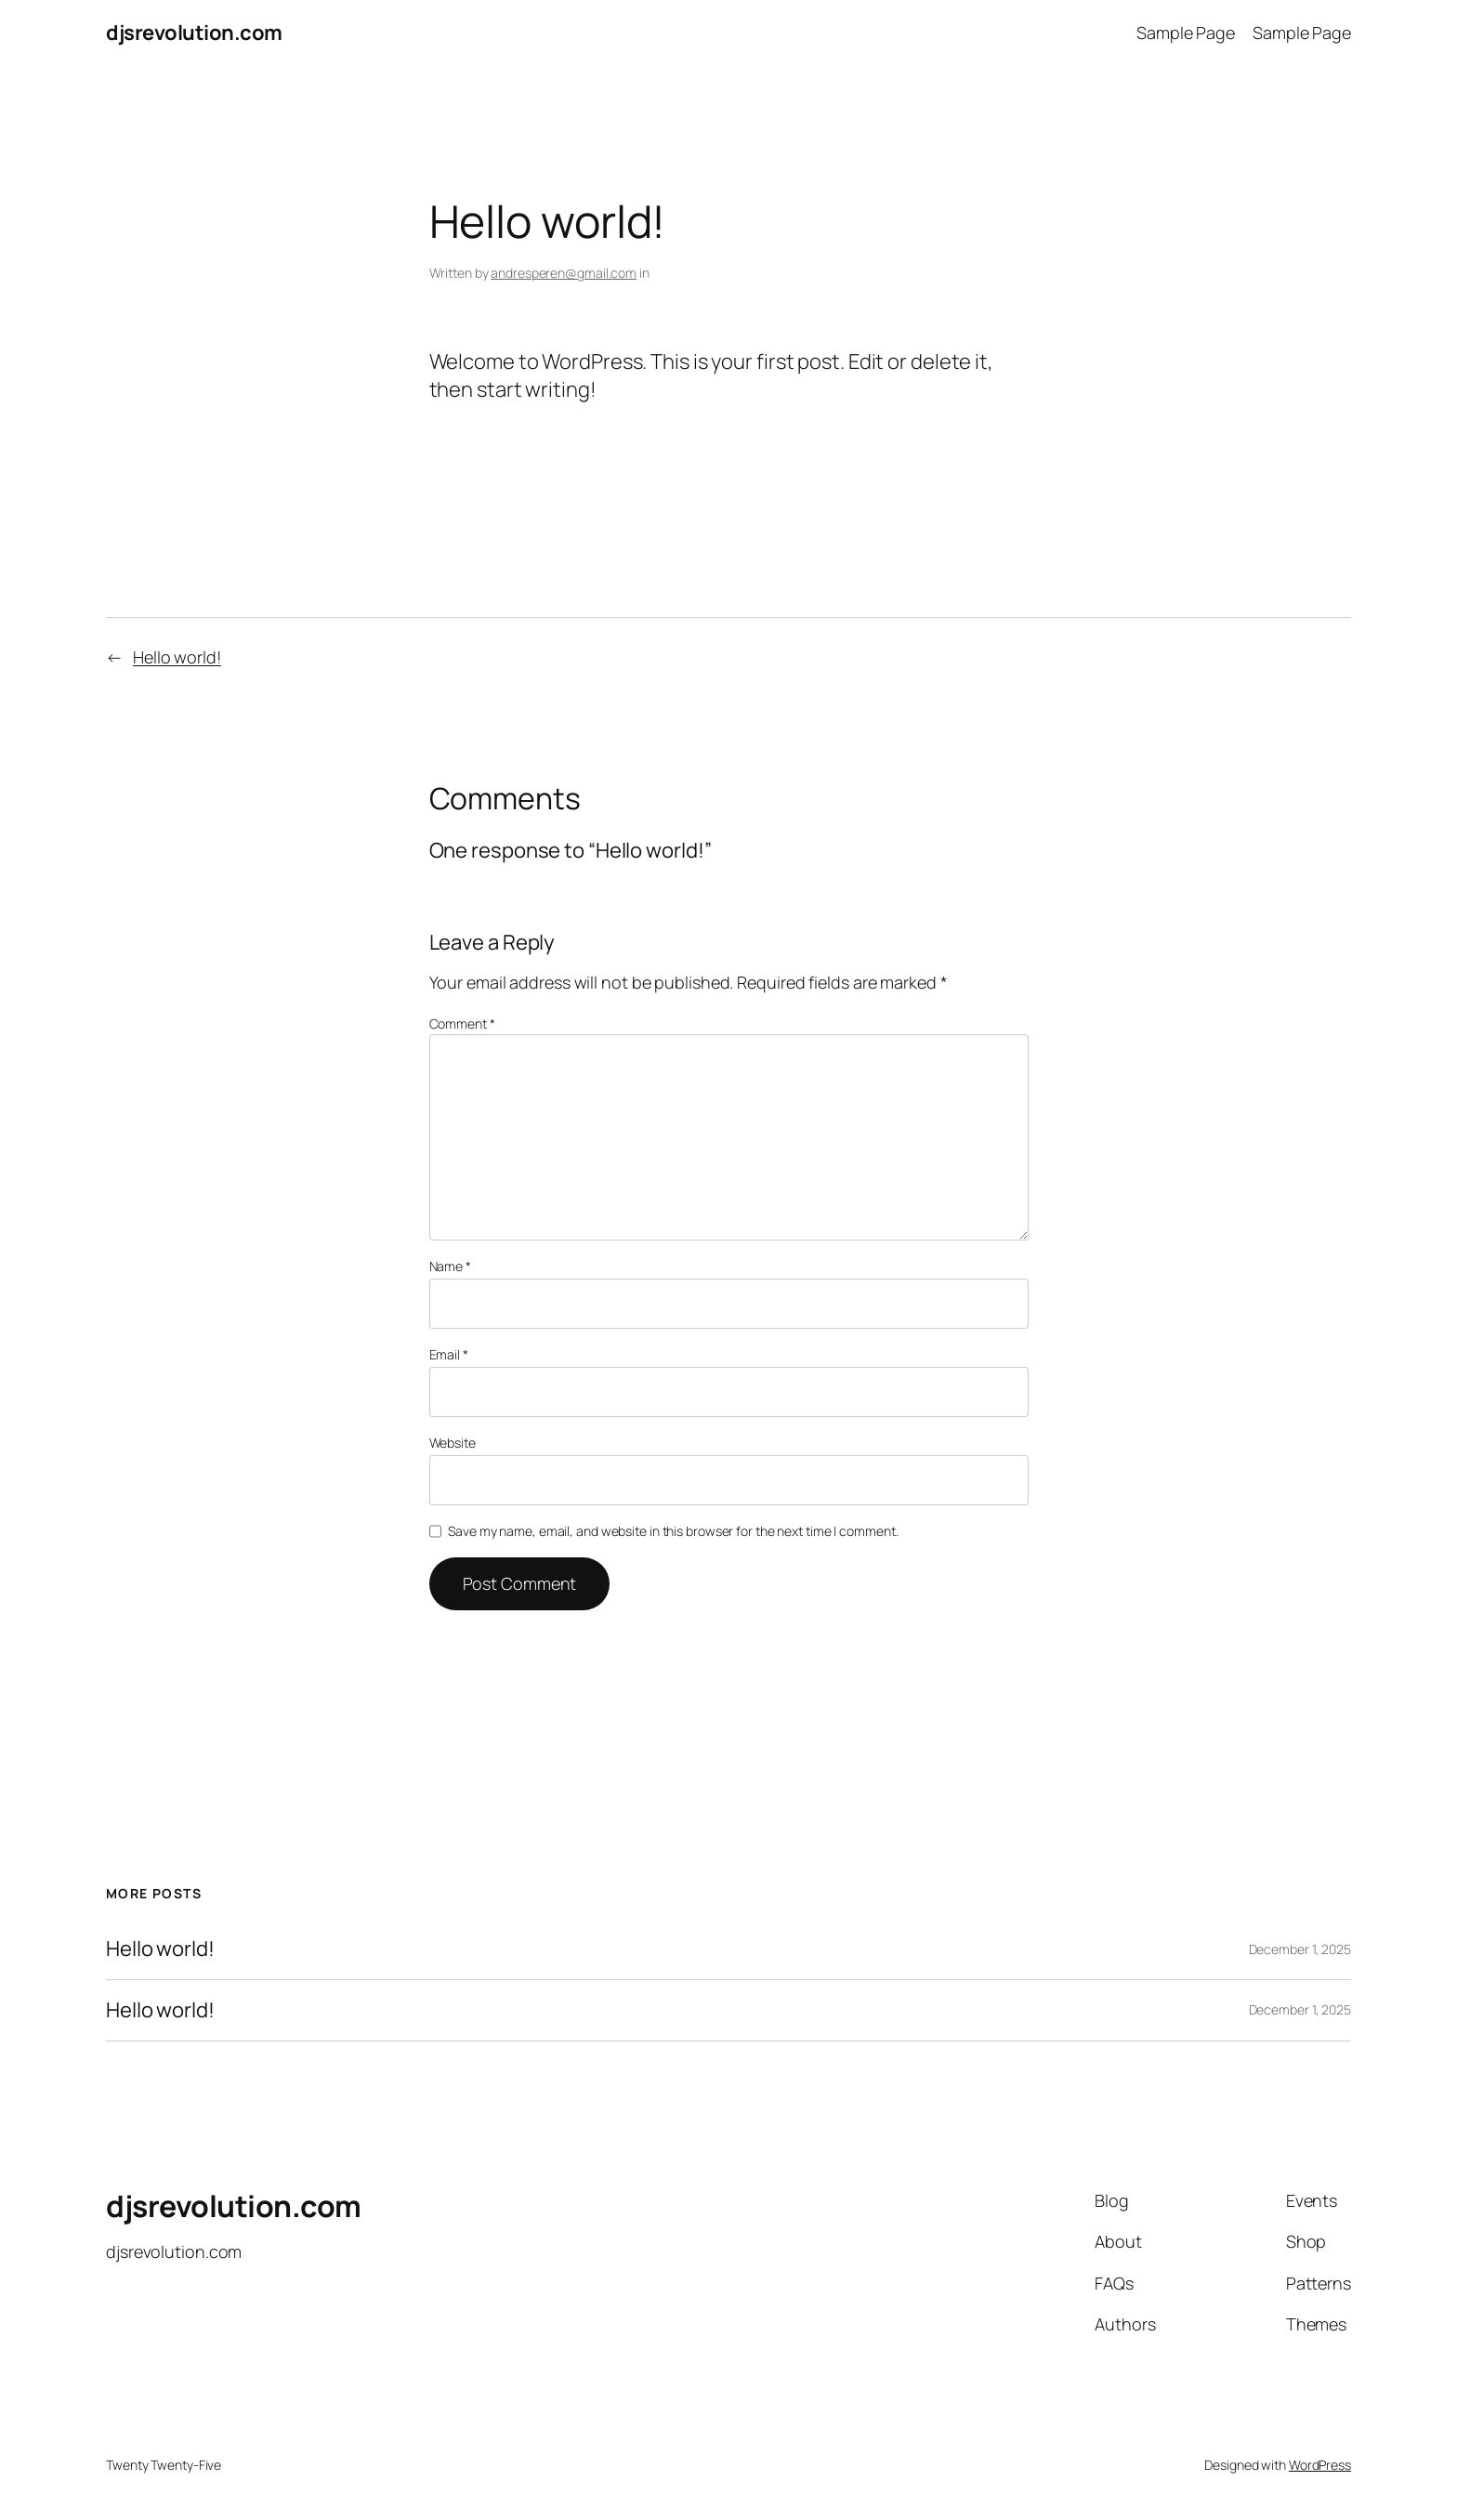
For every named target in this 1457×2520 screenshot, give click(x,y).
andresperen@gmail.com (564, 273)
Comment (462, 1023)
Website (452, 1442)
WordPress (1320, 2465)
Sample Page (1185, 32)
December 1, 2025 (1300, 1949)
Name (450, 1266)
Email (448, 1354)
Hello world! (177, 657)
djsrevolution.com (194, 32)
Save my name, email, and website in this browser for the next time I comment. (673, 1531)
